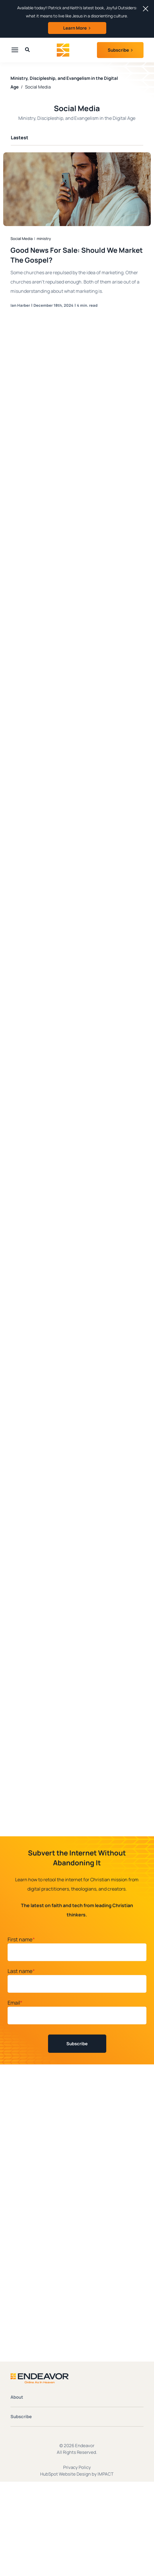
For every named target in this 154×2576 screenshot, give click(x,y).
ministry (44, 238)
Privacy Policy (77, 2467)
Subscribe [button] (118, 50)
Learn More (75, 28)
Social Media (21, 238)
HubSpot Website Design (65, 2474)
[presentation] (14, 50)
